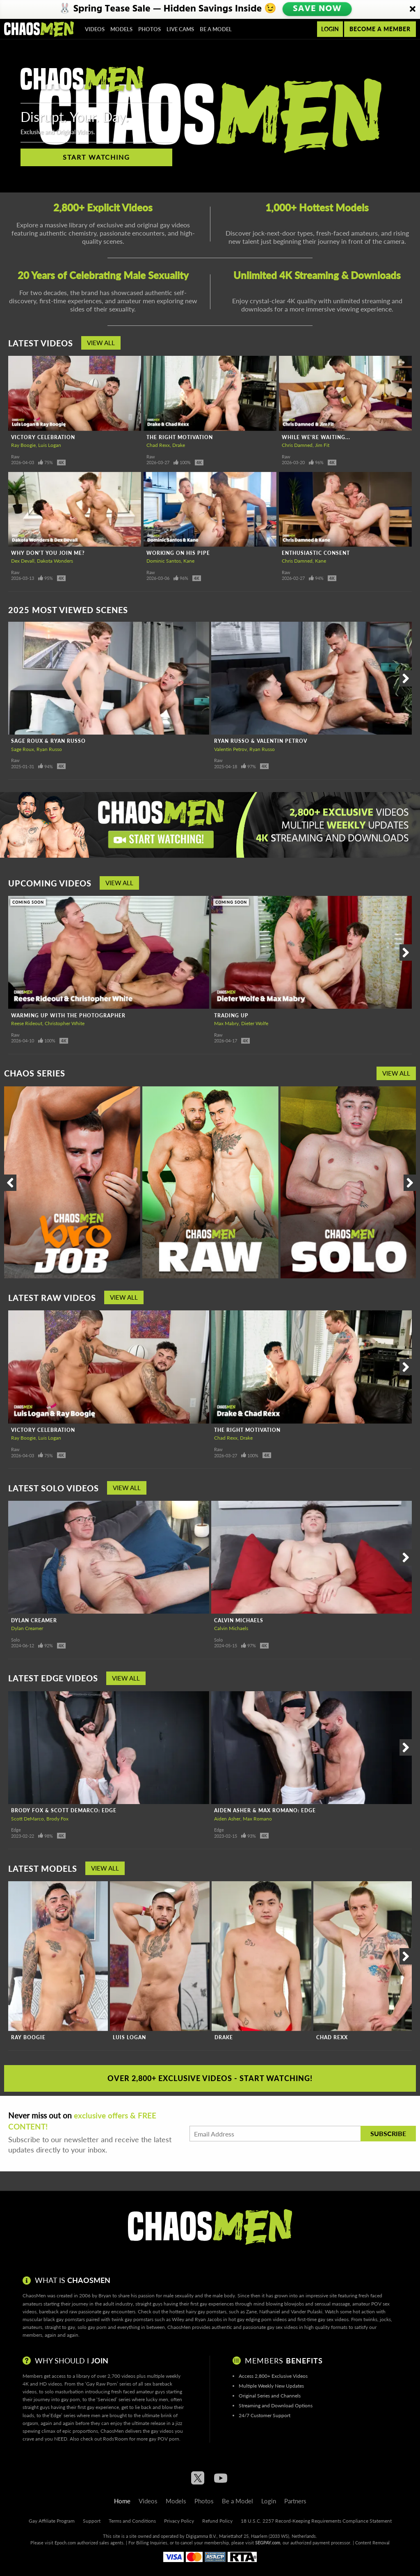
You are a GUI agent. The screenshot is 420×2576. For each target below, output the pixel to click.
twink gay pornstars (132, 2319)
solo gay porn (92, 2327)
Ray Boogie (23, 445)
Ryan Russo (49, 749)
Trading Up (231, 1015)
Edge (16, 1829)
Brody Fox (57, 1819)
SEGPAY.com (267, 2542)
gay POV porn (164, 2439)
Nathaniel (269, 2311)
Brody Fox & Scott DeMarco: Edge (63, 1810)
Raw (15, 456)
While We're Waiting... (316, 437)
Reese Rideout (26, 1023)
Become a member (380, 28)
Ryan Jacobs (208, 2319)
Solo (15, 1639)
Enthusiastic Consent (316, 553)
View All (101, 342)
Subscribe (388, 2133)
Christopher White (64, 1023)
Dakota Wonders (55, 561)
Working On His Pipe (178, 553)
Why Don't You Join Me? (48, 553)
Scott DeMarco (27, 1819)
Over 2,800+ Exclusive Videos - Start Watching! (210, 2078)
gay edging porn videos (262, 2319)
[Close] (412, 9)
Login (330, 28)
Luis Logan (49, 445)
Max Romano (257, 1819)
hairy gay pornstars (206, 2311)
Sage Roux (22, 749)
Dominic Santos (163, 561)
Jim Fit (322, 445)
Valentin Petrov (230, 749)
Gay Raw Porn (101, 2384)
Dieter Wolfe (254, 1023)
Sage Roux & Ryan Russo (48, 741)
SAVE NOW (317, 9)
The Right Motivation (179, 437)
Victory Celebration (43, 437)
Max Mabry (226, 1023)
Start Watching (96, 157)
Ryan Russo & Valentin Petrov (260, 741)
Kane (188, 561)
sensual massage (332, 2304)
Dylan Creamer (34, 1620)
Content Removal (372, 2542)
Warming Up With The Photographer (68, 1015)
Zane (251, 2311)
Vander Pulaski (306, 2311)
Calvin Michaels (238, 1620)
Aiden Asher (227, 1819)
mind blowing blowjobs (278, 2304)
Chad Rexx (158, 445)
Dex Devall (22, 561)
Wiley (178, 2319)
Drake (178, 445)
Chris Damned (297, 445)
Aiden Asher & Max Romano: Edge (265, 1810)
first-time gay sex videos (323, 2319)
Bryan (104, 2295)
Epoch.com (65, 2542)
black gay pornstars (64, 2319)
